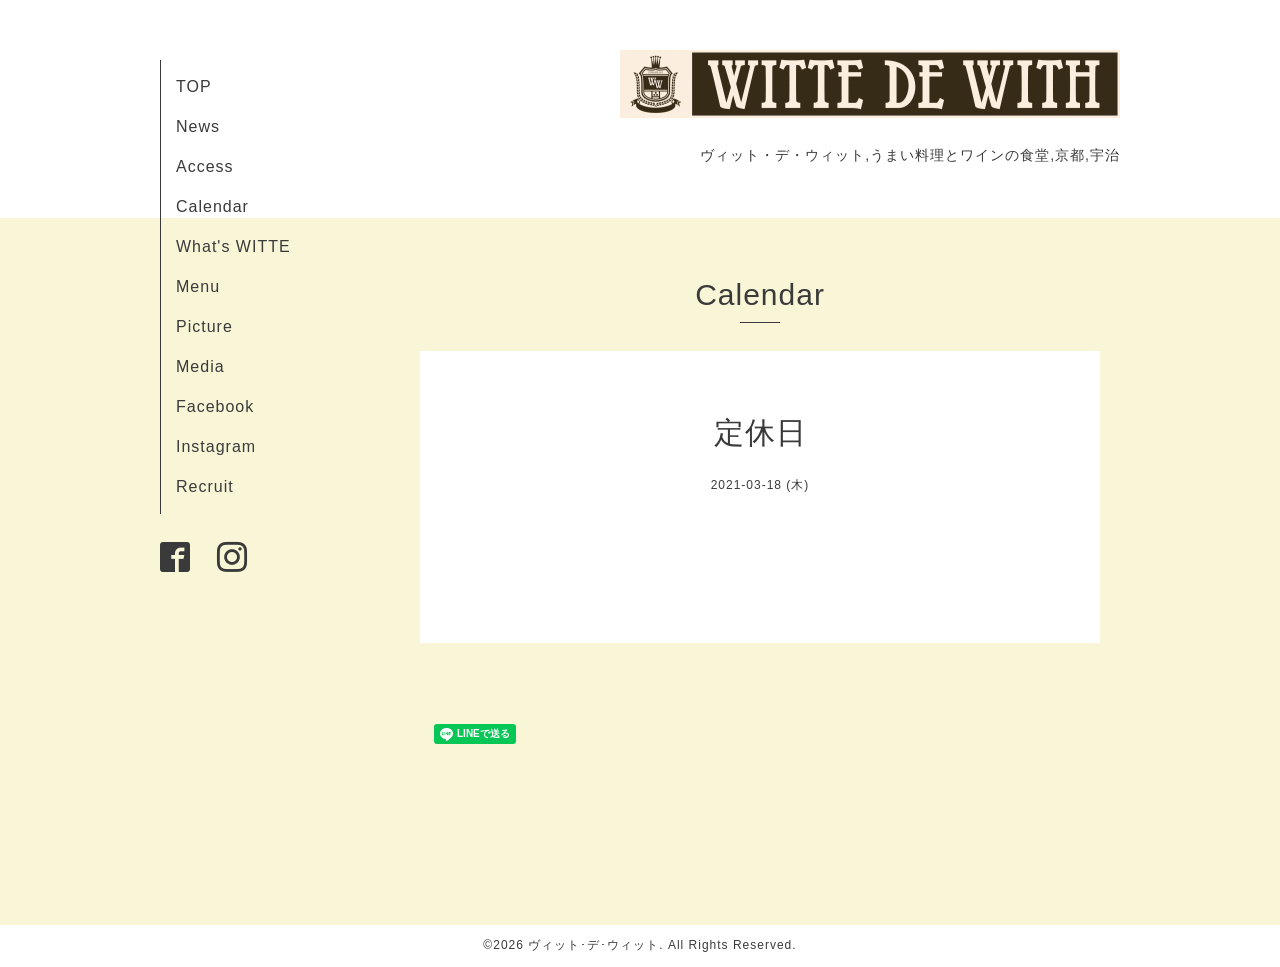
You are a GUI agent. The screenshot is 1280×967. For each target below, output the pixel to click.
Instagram (216, 446)
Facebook (215, 406)
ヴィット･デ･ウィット (593, 945)
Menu (198, 286)
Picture (204, 326)
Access (205, 166)
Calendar (212, 206)
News (198, 126)
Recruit (205, 486)
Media (200, 366)
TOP (194, 86)
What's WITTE (233, 246)
